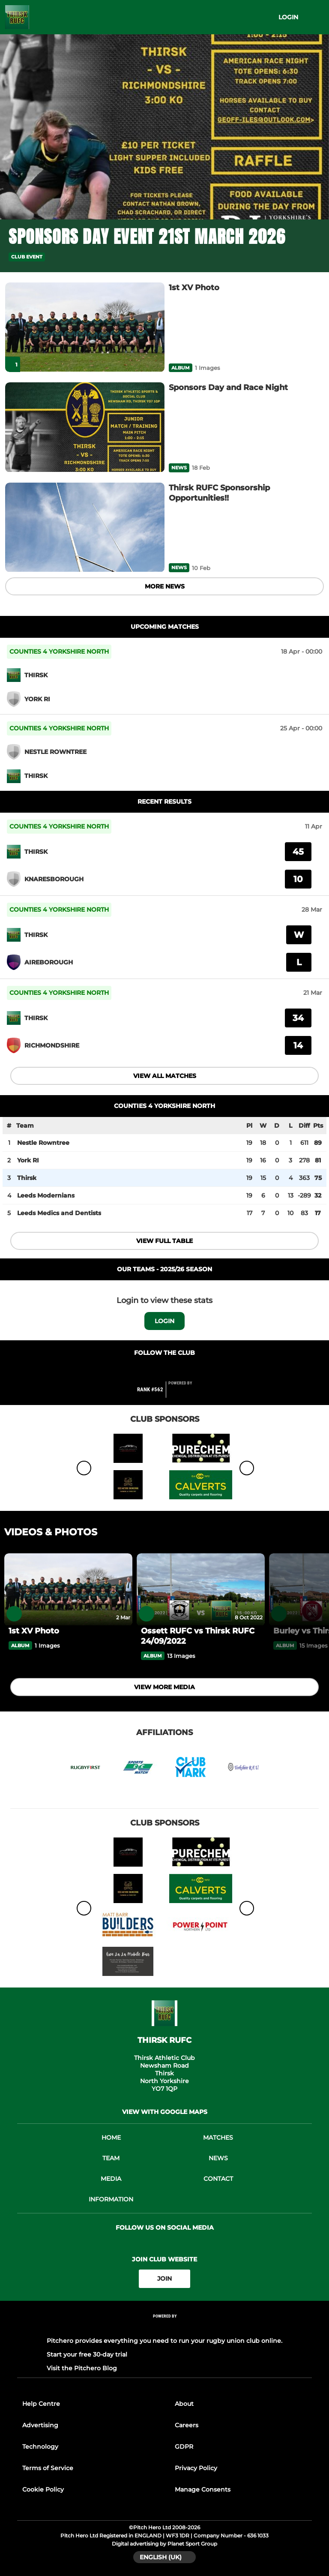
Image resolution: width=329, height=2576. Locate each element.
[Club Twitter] (174, 1369)
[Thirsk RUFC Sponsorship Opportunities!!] (84, 527)
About (184, 2404)
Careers (186, 2425)
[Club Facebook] (156, 1369)
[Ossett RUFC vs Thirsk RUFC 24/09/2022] (201, 1589)
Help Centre (41, 2404)
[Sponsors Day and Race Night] (84, 427)
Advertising (40, 2425)
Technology (40, 2446)
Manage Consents (202, 2489)
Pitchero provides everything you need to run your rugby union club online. (164, 2341)
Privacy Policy (196, 2468)
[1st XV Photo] (84, 327)
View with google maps (164, 2112)
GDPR (184, 2446)
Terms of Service (47, 2468)
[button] (315, 257)
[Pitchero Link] (185, 1393)
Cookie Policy (43, 2489)
